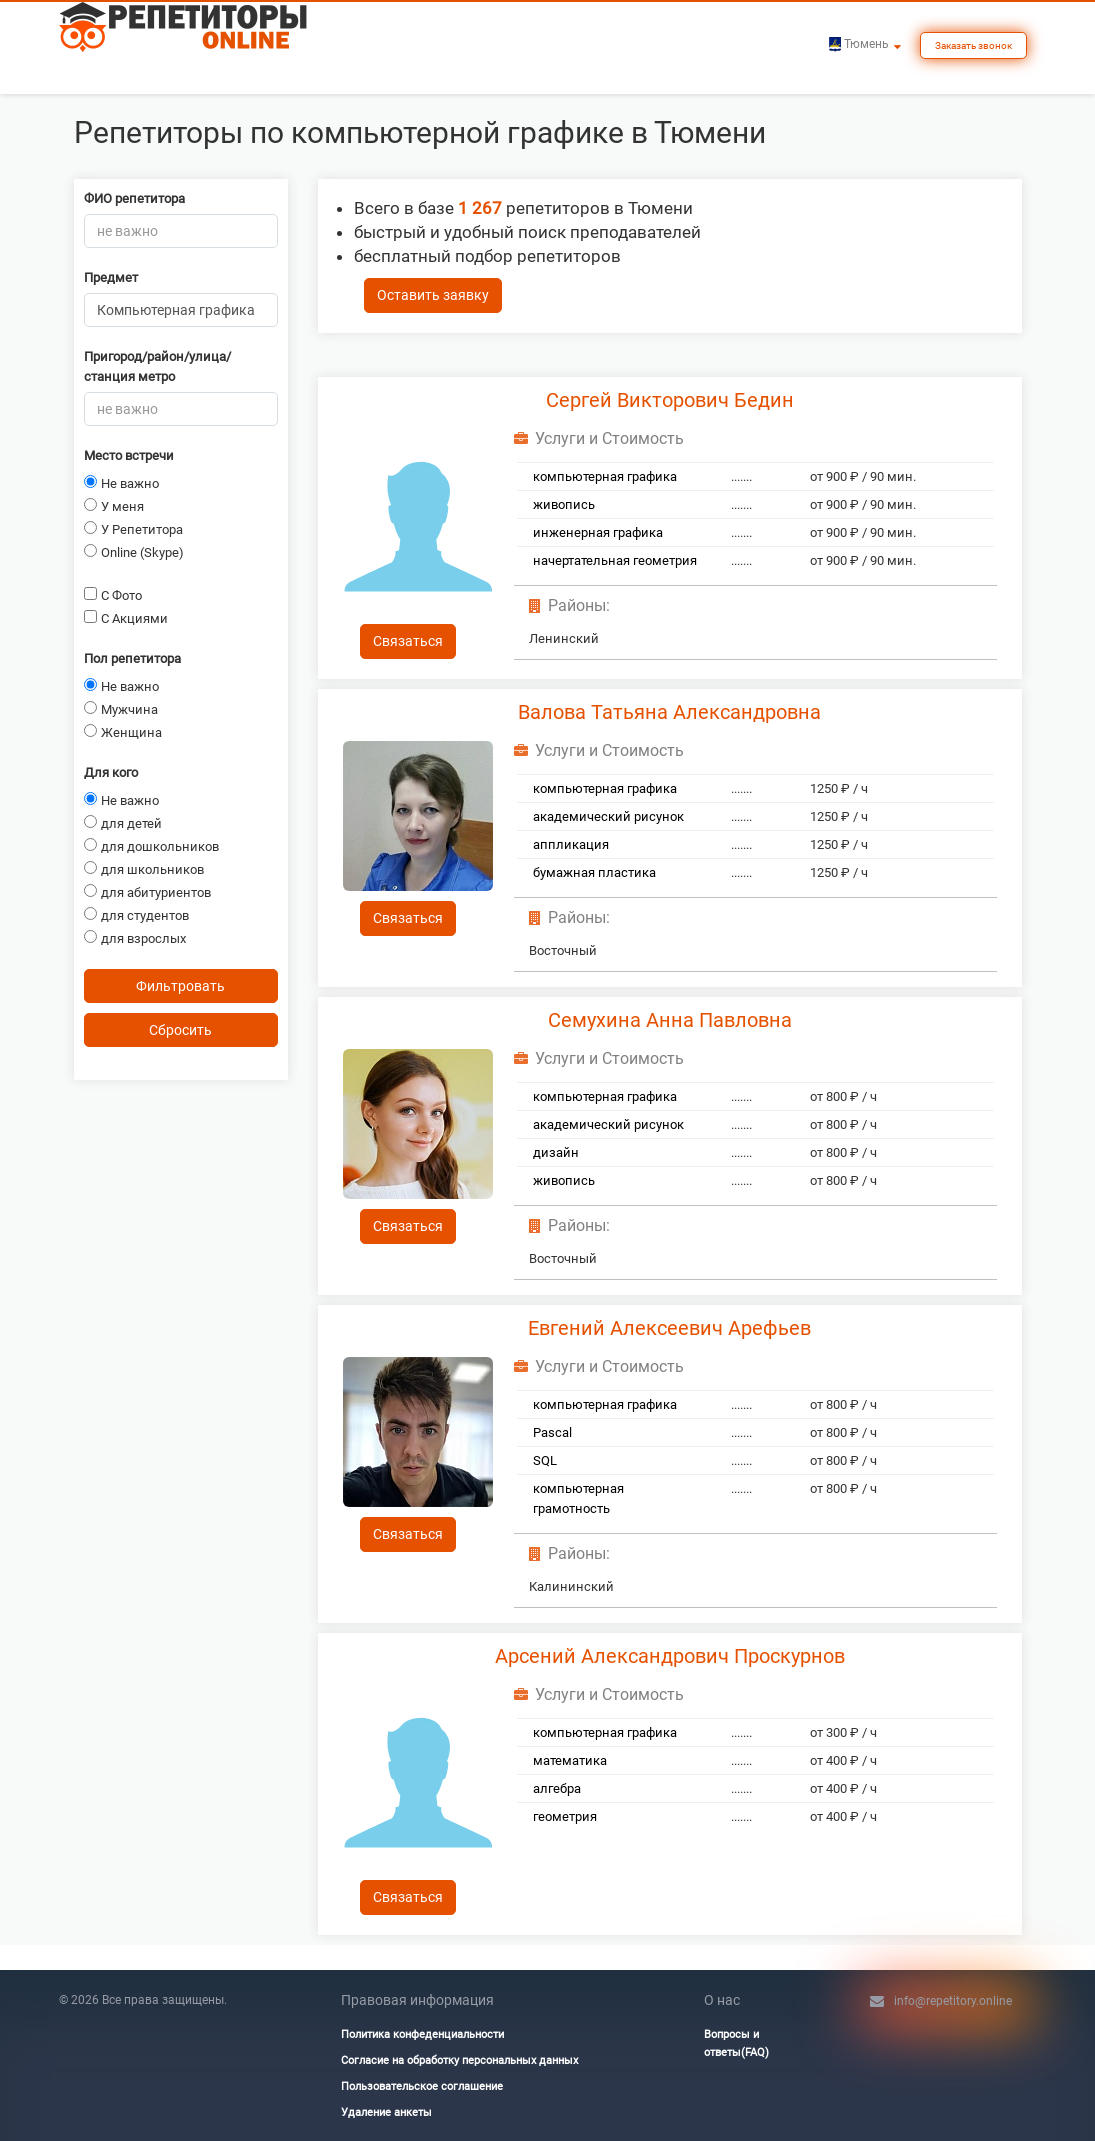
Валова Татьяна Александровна (669, 712)
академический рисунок (608, 816)
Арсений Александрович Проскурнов (670, 1656)
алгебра (557, 1788)
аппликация (571, 844)
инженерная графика (598, 532)
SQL (545, 1460)
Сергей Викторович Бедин (670, 400)
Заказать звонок (973, 45)
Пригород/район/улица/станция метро (157, 366)
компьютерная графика (605, 476)
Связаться (408, 641)
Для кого (111, 772)
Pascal (552, 1432)
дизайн (556, 1152)
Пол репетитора (132, 658)
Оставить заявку (433, 295)
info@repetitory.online (953, 2001)
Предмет (111, 277)
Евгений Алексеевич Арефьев (669, 1328)
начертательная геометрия (615, 560)
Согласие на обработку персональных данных (459, 2060)
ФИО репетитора (134, 198)
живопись (564, 504)
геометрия (565, 1816)
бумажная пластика (594, 872)
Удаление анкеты (386, 2112)
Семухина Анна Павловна (670, 1020)
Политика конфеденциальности (422, 2034)
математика (570, 1760)
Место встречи (129, 455)
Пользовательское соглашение (422, 2086)
